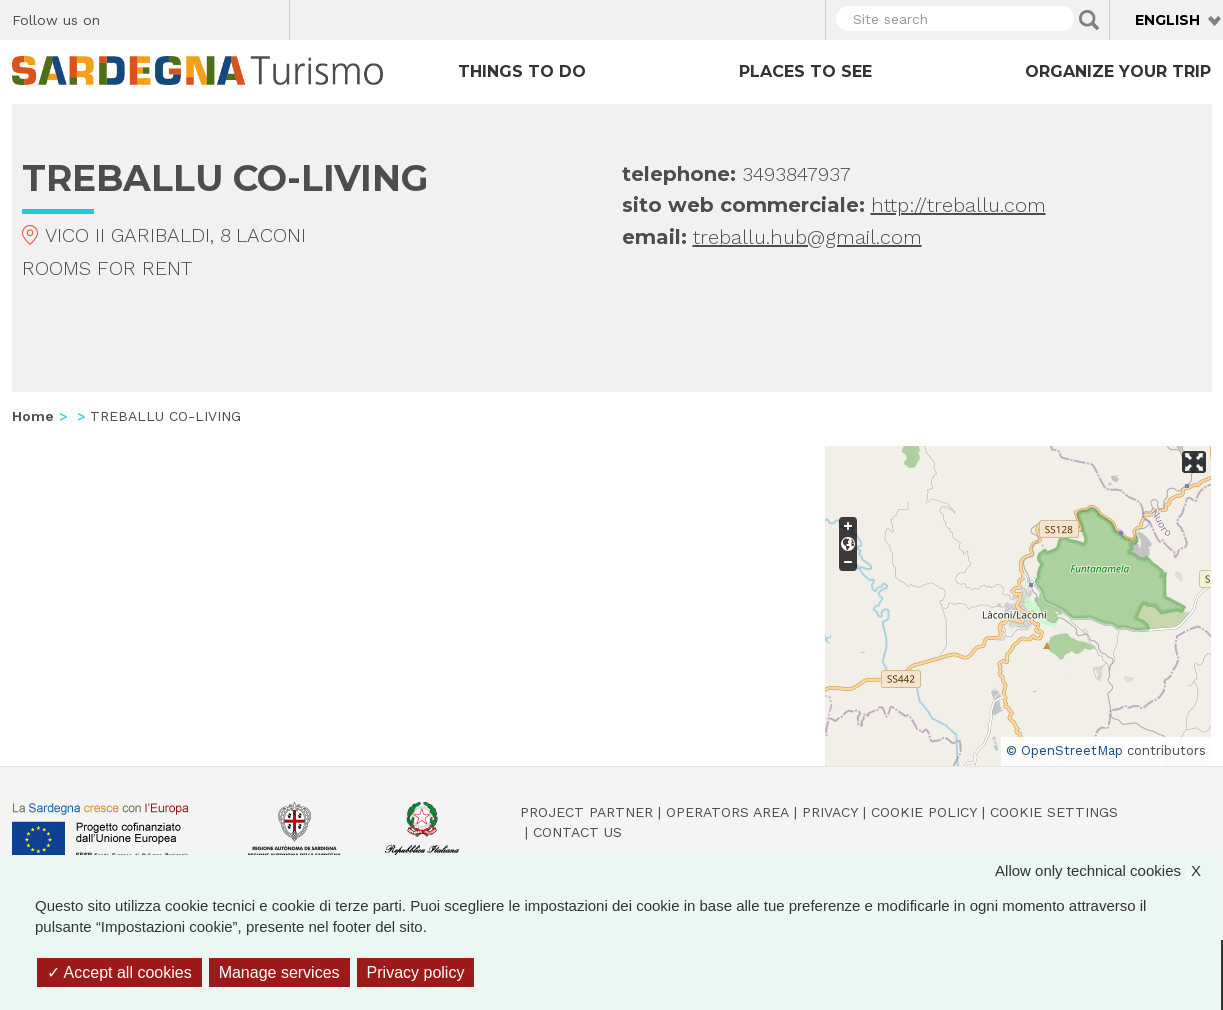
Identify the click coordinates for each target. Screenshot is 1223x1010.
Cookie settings (1054, 812)
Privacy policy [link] (416, 972)
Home (33, 416)
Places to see (805, 71)
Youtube (266, 17)
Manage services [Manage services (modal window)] (279, 972)
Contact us (577, 832)
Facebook (126, 17)
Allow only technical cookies (1108, 870)
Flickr (231, 17)
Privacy (830, 812)
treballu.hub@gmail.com (807, 237)
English (1167, 20)
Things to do (522, 71)
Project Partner (586, 812)
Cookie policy (924, 812)
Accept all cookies (119, 972)
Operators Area (727, 812)
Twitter (161, 17)
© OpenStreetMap (1064, 750)
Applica (1089, 20)
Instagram (196, 17)
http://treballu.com (958, 205)
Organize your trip (1118, 71)
